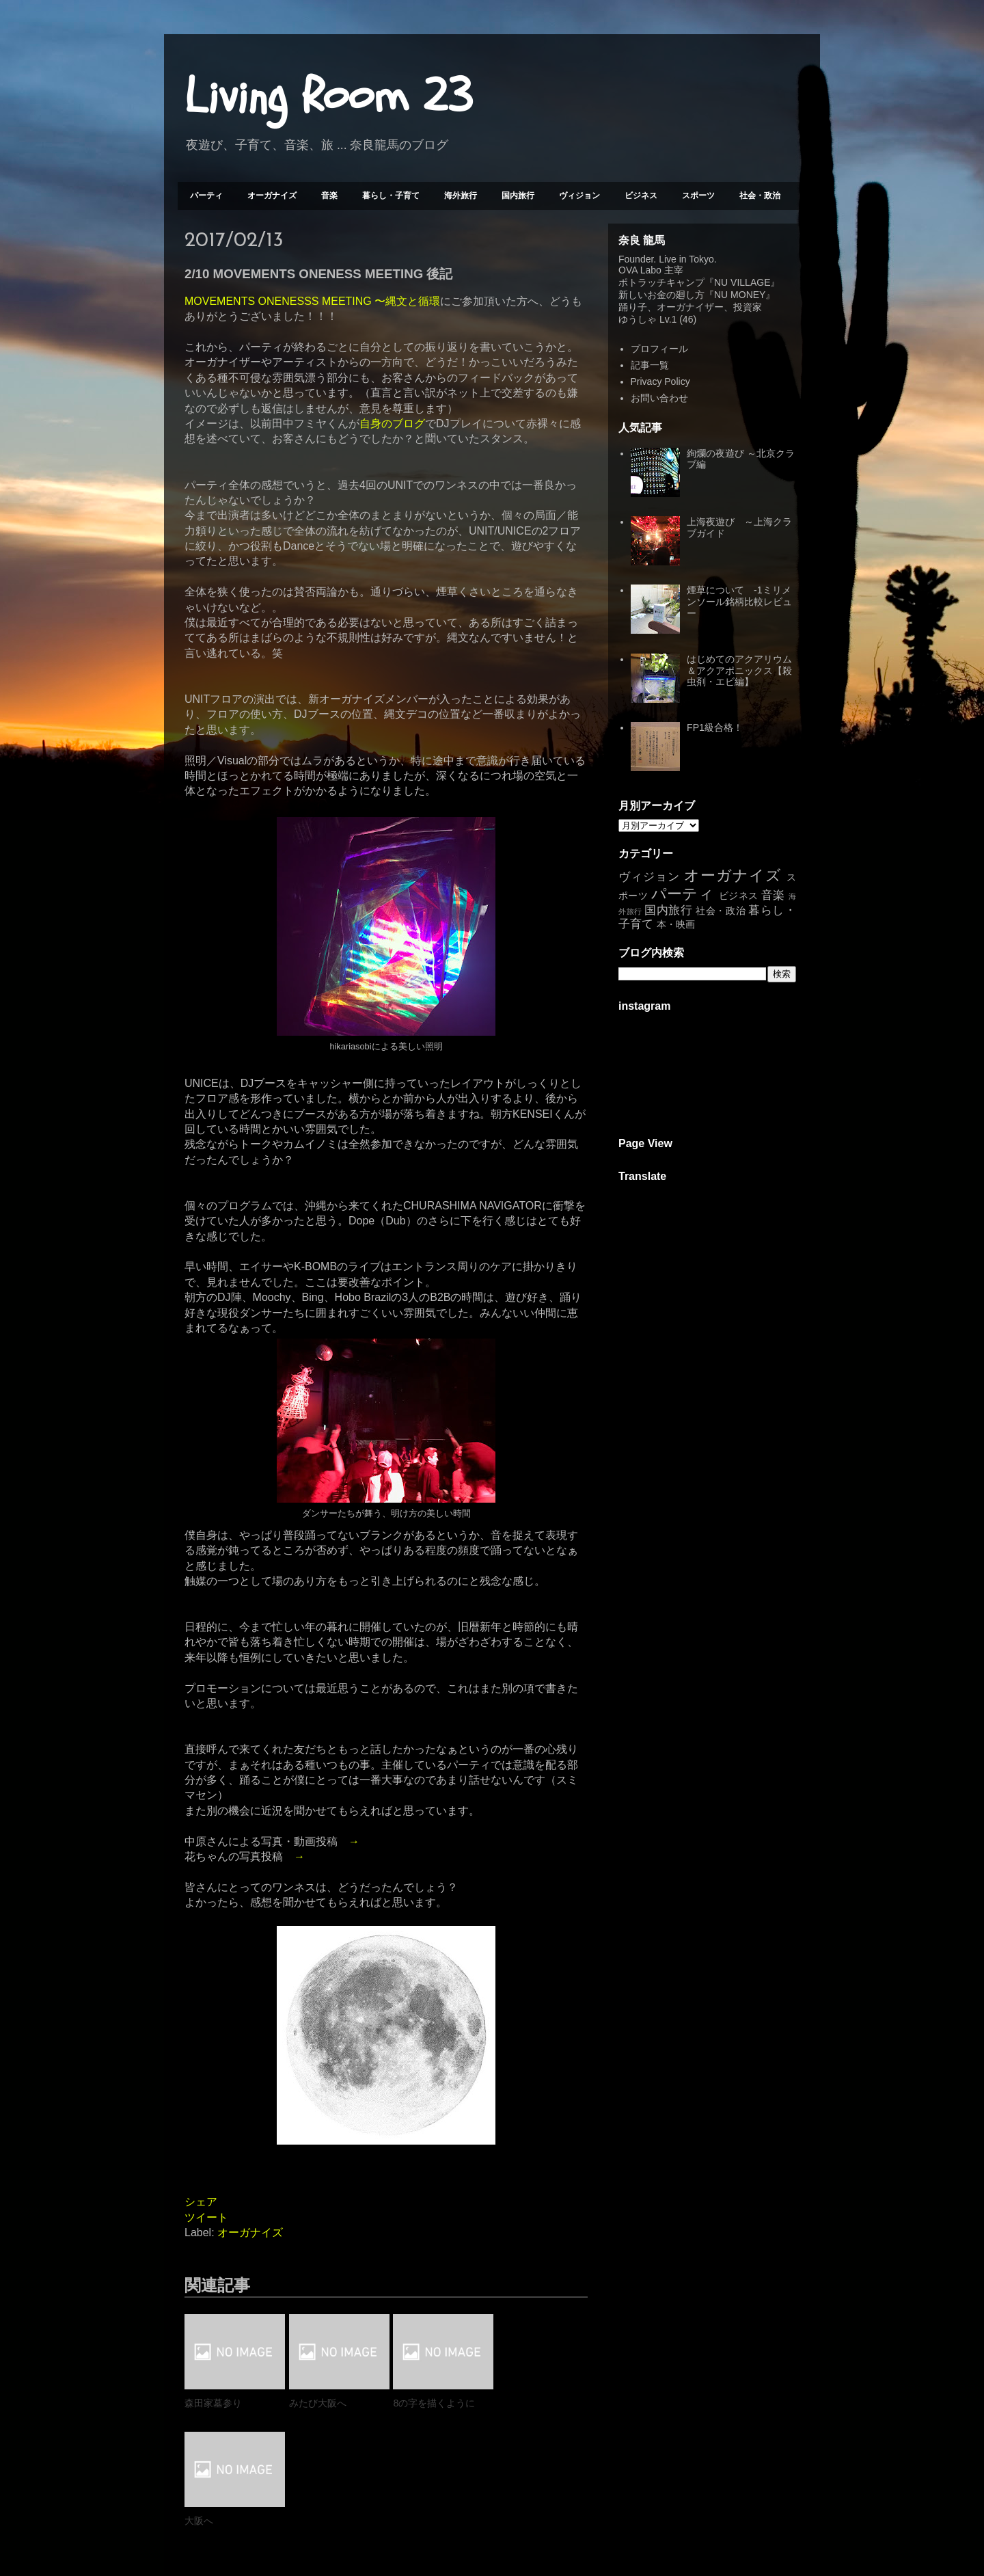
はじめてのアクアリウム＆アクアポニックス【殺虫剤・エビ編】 (739, 671)
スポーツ (698, 195)
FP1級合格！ (715, 727)
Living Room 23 (328, 96)
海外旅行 (460, 195)
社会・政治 (759, 195)
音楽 (329, 195)
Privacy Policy (660, 381)
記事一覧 (650, 365)
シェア (200, 2202)
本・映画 (676, 924)
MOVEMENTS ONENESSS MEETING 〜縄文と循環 (312, 301)
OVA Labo (639, 270)
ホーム (386, 2514)
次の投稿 (214, 2514)
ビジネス (641, 195)
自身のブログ (392, 423)
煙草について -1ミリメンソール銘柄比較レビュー (739, 602)
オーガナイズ (272, 195)
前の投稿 (557, 2514)
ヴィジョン (579, 195)
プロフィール (659, 348)
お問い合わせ (659, 397)
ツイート (206, 2217)
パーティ (206, 195)
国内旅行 (518, 195)
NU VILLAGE (742, 282)
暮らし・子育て (391, 195)
